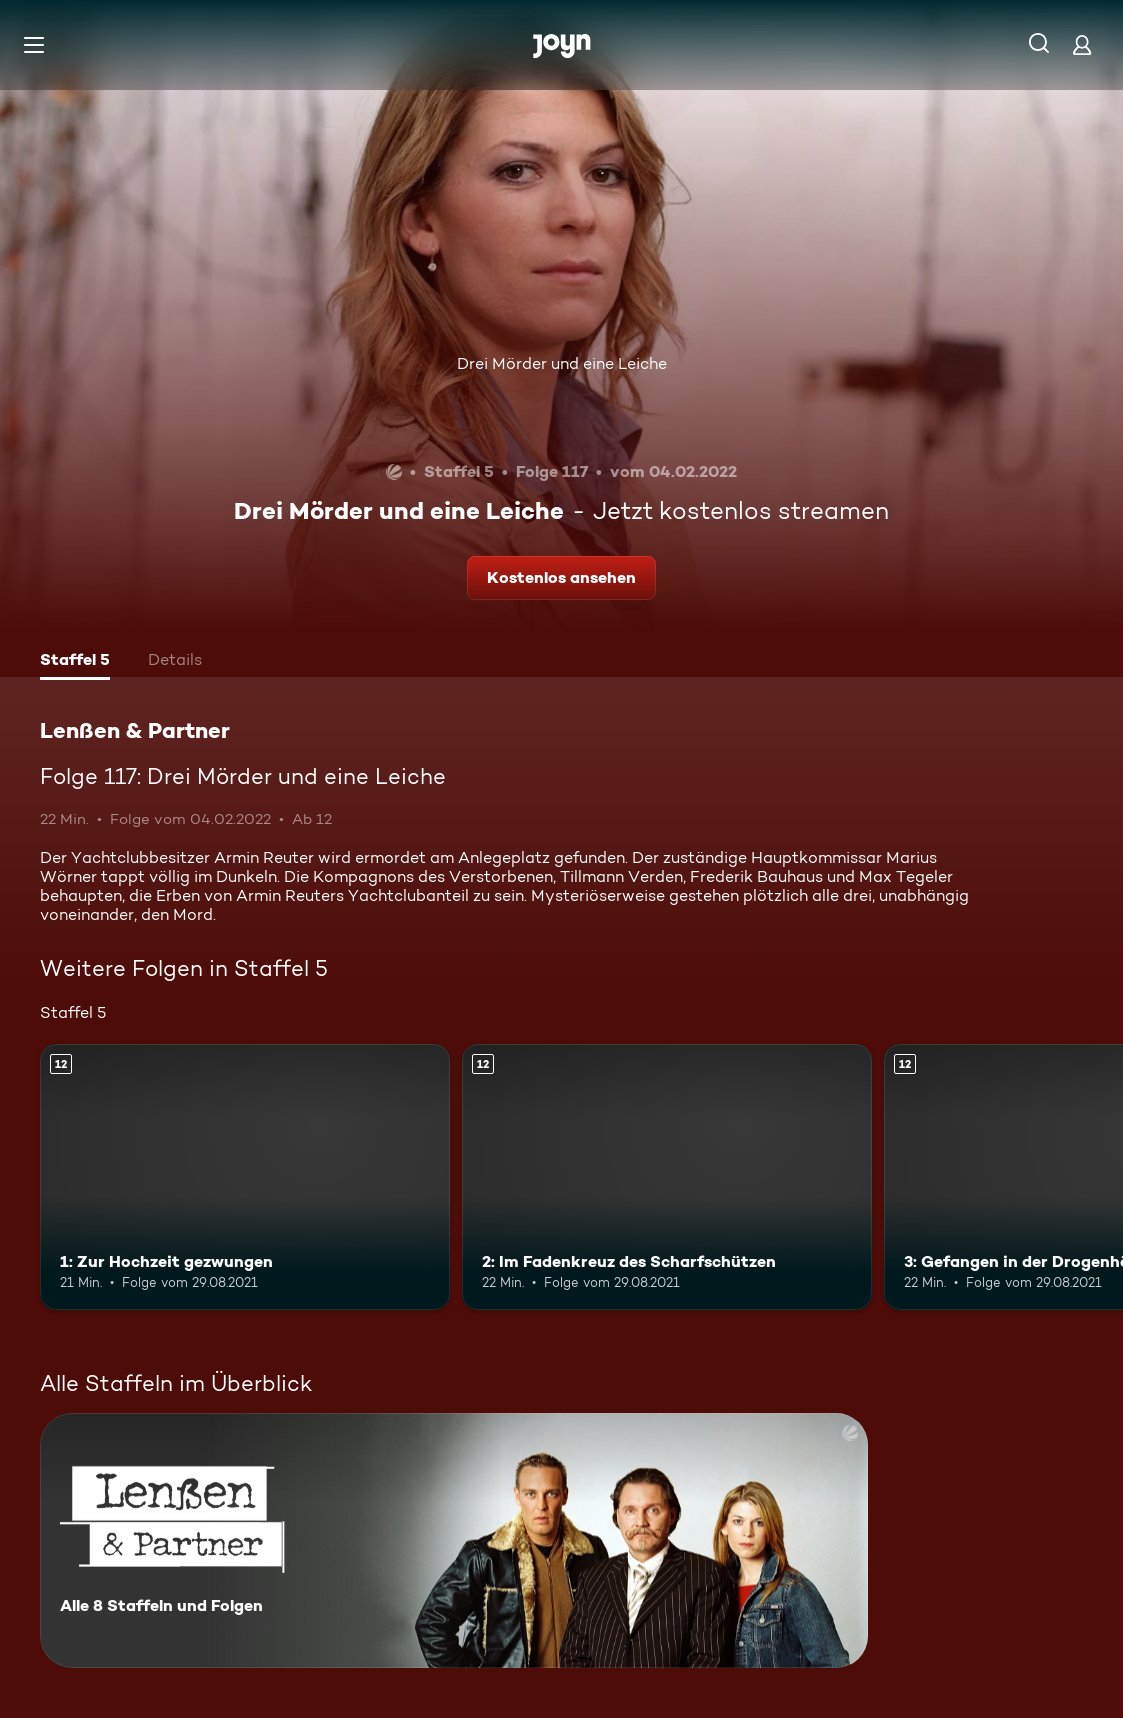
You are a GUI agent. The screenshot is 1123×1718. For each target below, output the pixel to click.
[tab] (75, 662)
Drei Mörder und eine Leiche (562, 363)
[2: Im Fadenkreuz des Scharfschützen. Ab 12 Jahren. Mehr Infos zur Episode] (667, 1177)
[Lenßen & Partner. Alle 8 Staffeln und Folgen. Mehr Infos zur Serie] (454, 1540)
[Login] (1082, 44)
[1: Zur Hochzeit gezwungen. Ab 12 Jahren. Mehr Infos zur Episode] (245, 1177)
